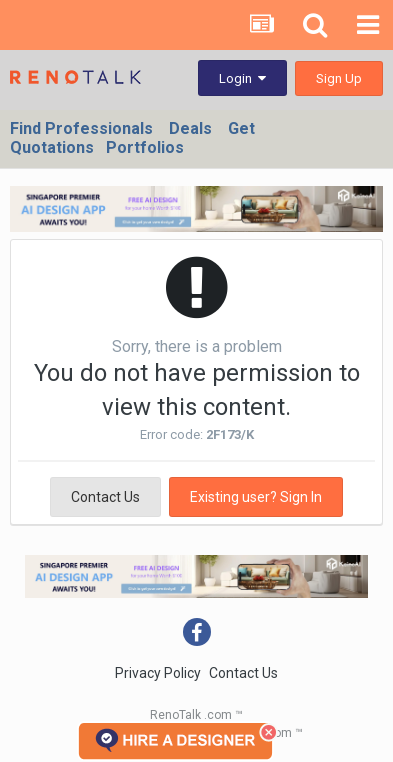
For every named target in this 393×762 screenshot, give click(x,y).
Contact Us (105, 497)
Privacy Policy (158, 673)
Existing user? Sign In (256, 497)
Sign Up (339, 78)
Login (242, 78)
